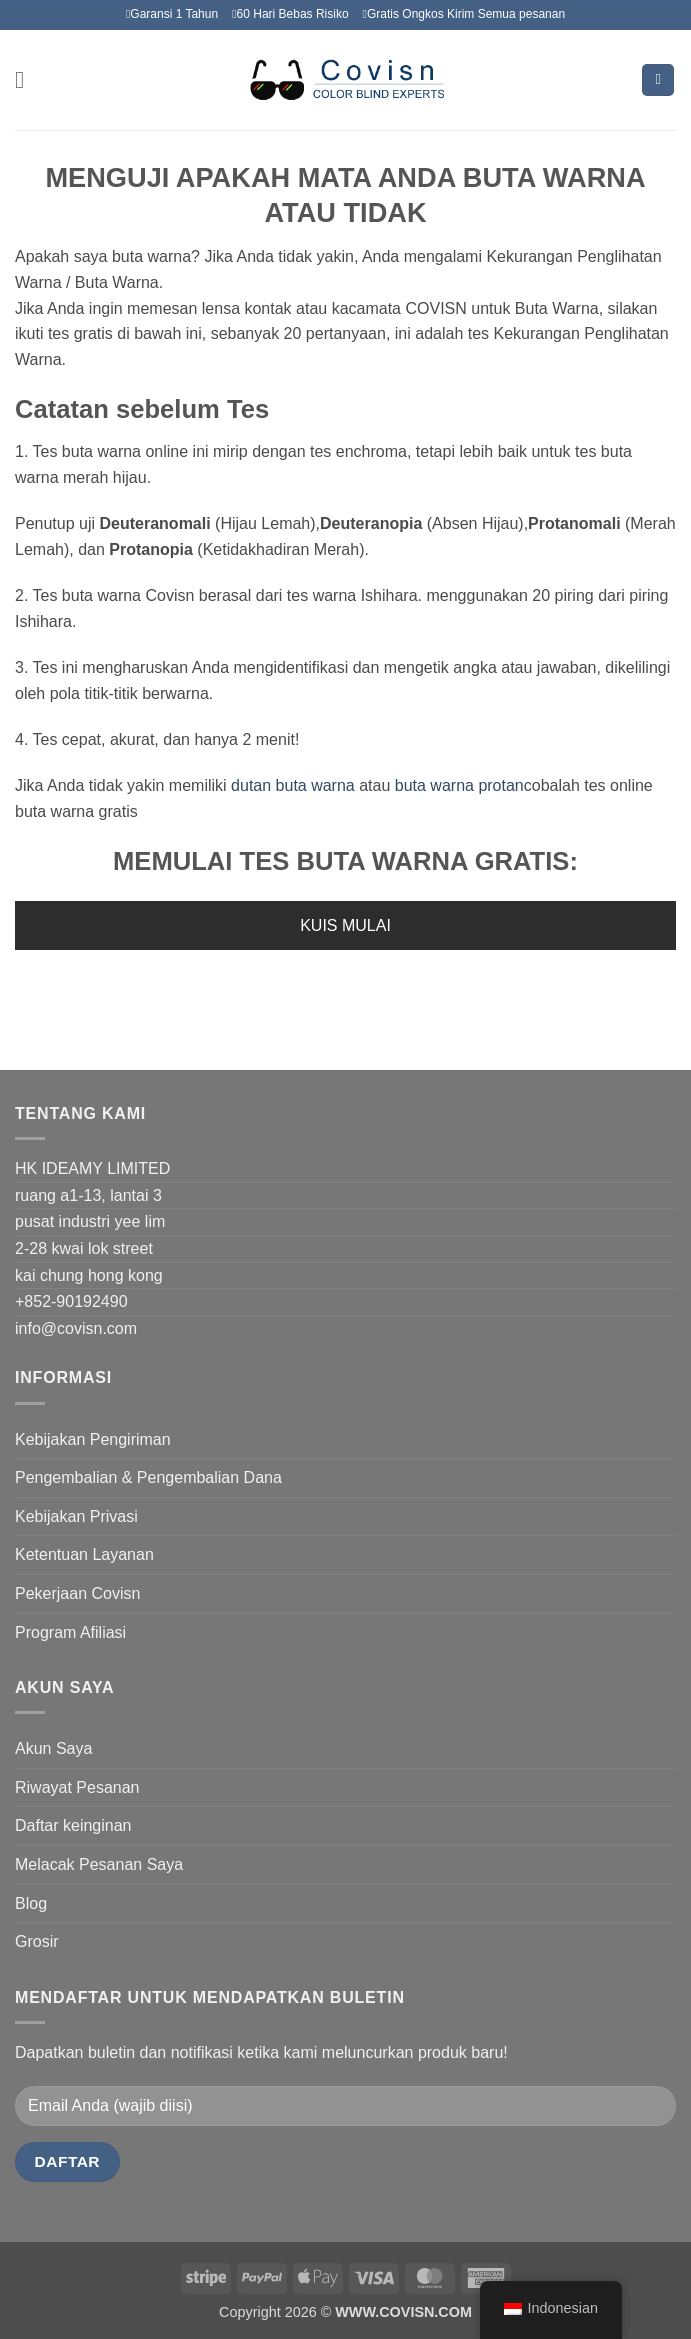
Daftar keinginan (73, 1825)
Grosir (37, 1941)
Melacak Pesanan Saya (99, 1864)
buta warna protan (456, 785)
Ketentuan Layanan (84, 1554)
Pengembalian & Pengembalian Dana (148, 1477)
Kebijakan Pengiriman (93, 1439)
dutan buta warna (295, 785)
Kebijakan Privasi (76, 1516)
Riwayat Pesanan (77, 1787)
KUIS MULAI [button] (345, 925)
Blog (31, 1903)
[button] (27, 79)
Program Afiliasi (70, 1632)
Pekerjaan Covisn (77, 1593)
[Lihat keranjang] (658, 80)
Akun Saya (53, 1748)
